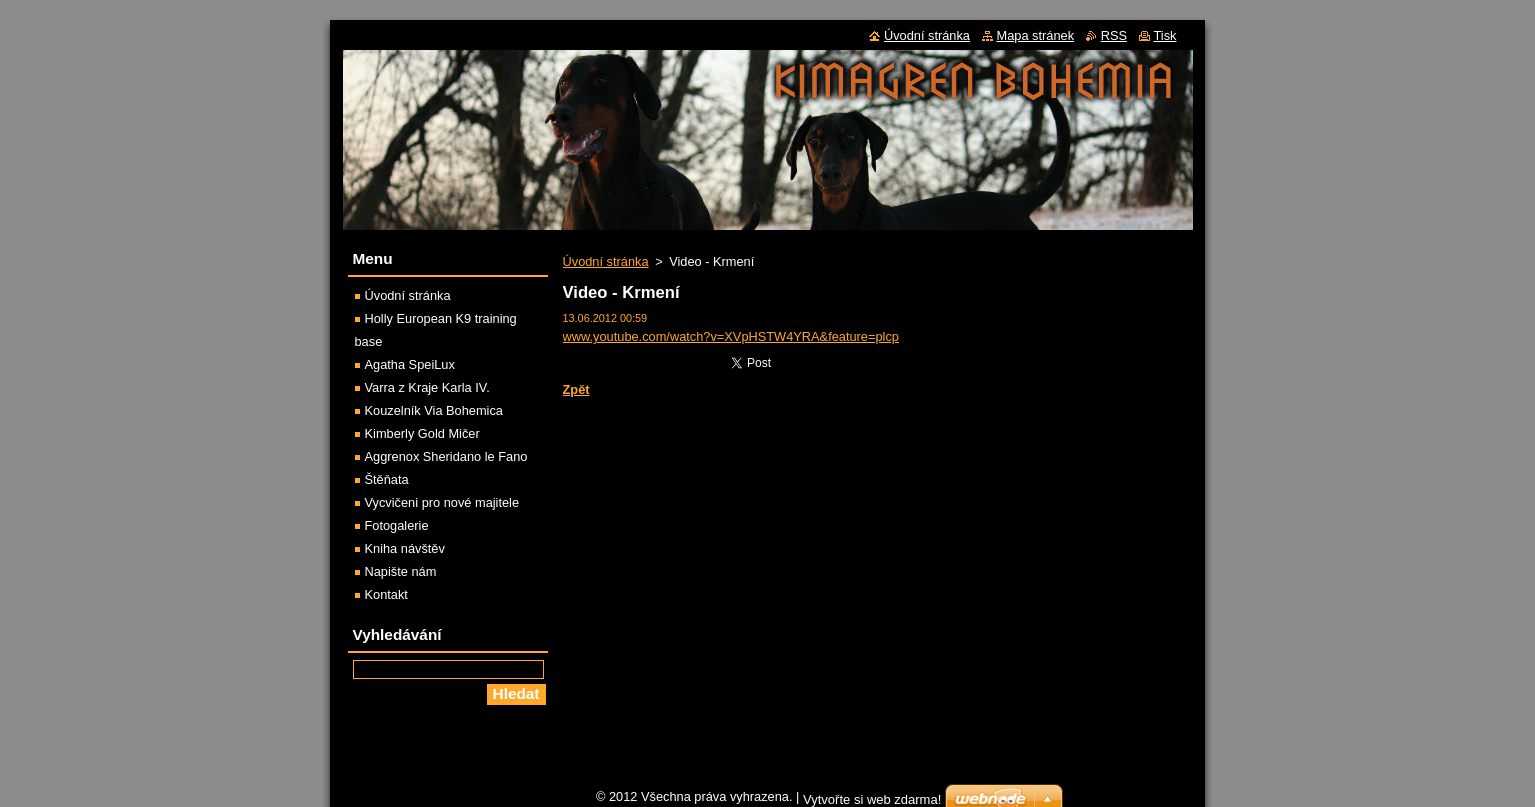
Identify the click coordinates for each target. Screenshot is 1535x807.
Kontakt (386, 594)
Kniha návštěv (405, 548)
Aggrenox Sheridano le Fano (446, 456)
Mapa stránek (1036, 35)
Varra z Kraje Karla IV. (427, 387)
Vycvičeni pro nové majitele (442, 502)
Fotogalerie (397, 525)
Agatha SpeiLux (410, 364)
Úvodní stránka (606, 261)
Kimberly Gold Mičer (422, 433)
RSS (1114, 35)
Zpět (576, 389)
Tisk (1165, 35)
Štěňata (387, 479)
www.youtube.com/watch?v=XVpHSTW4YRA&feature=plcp (731, 336)
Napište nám (401, 571)
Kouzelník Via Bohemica (434, 410)
